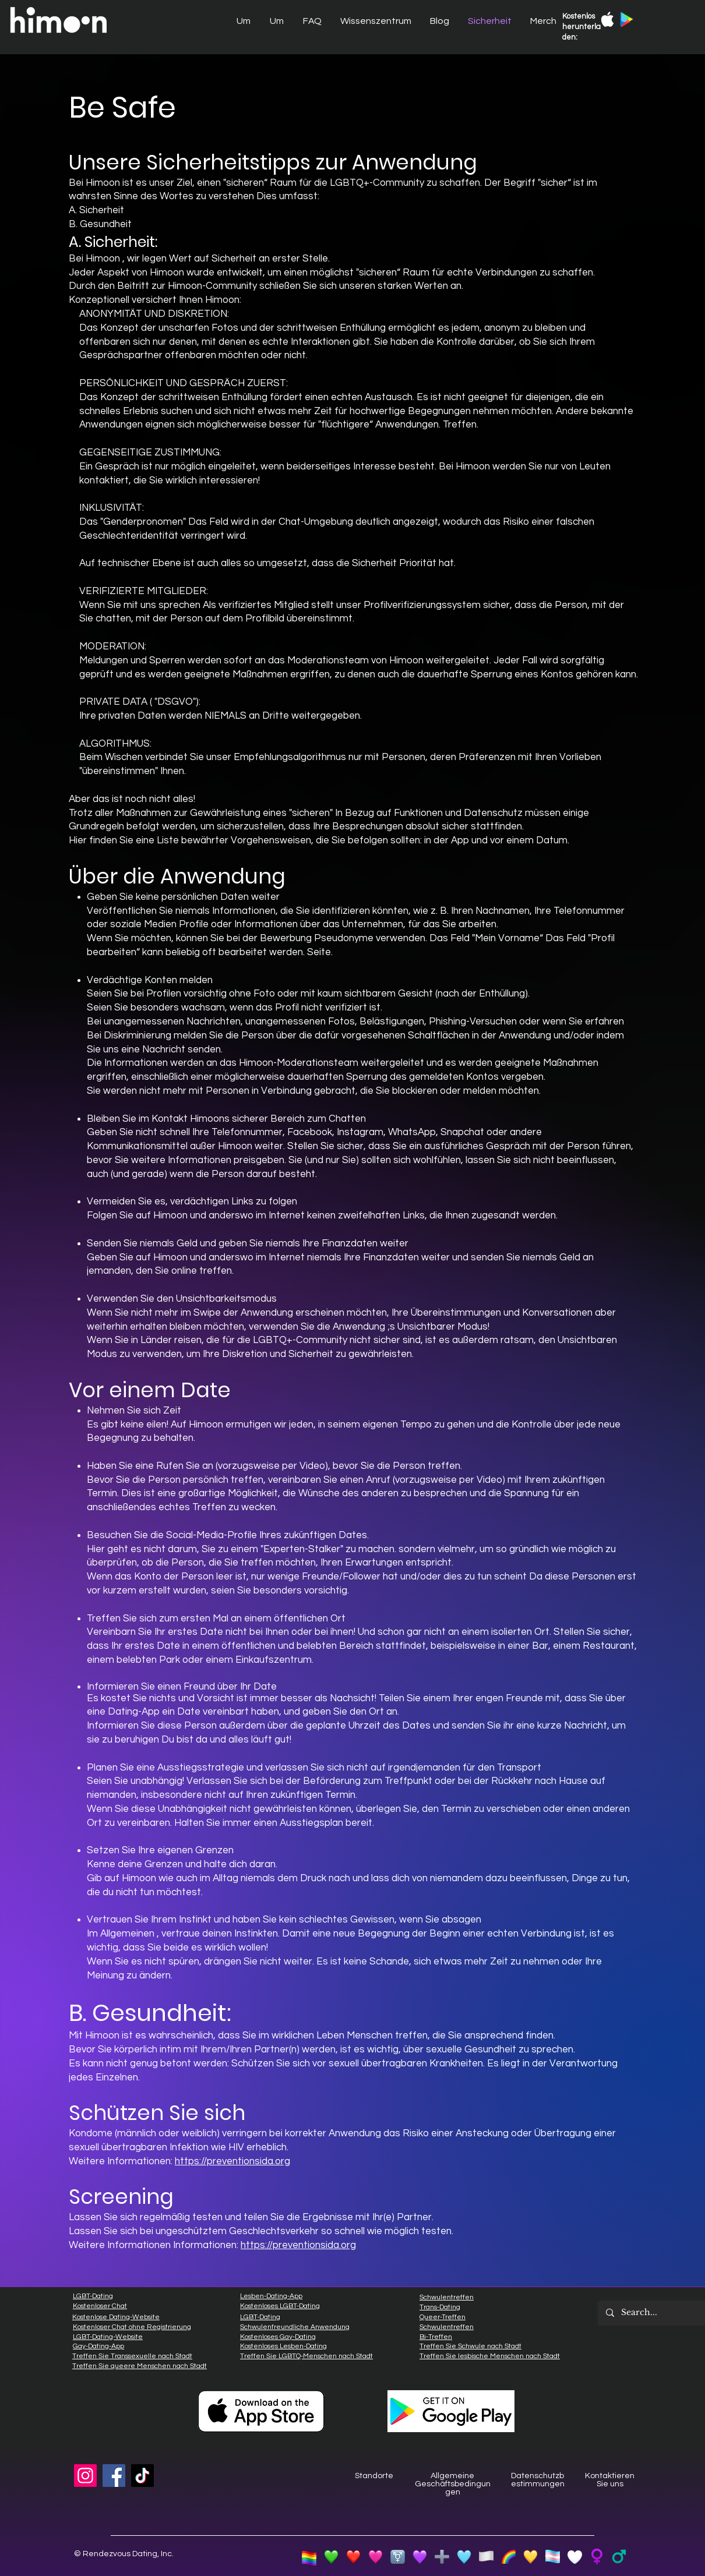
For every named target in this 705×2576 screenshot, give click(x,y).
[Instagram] (85, 2475)
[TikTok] (142, 2475)
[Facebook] (114, 2475)
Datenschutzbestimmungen (538, 2480)
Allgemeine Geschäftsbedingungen (453, 2484)
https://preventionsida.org (232, 2161)
